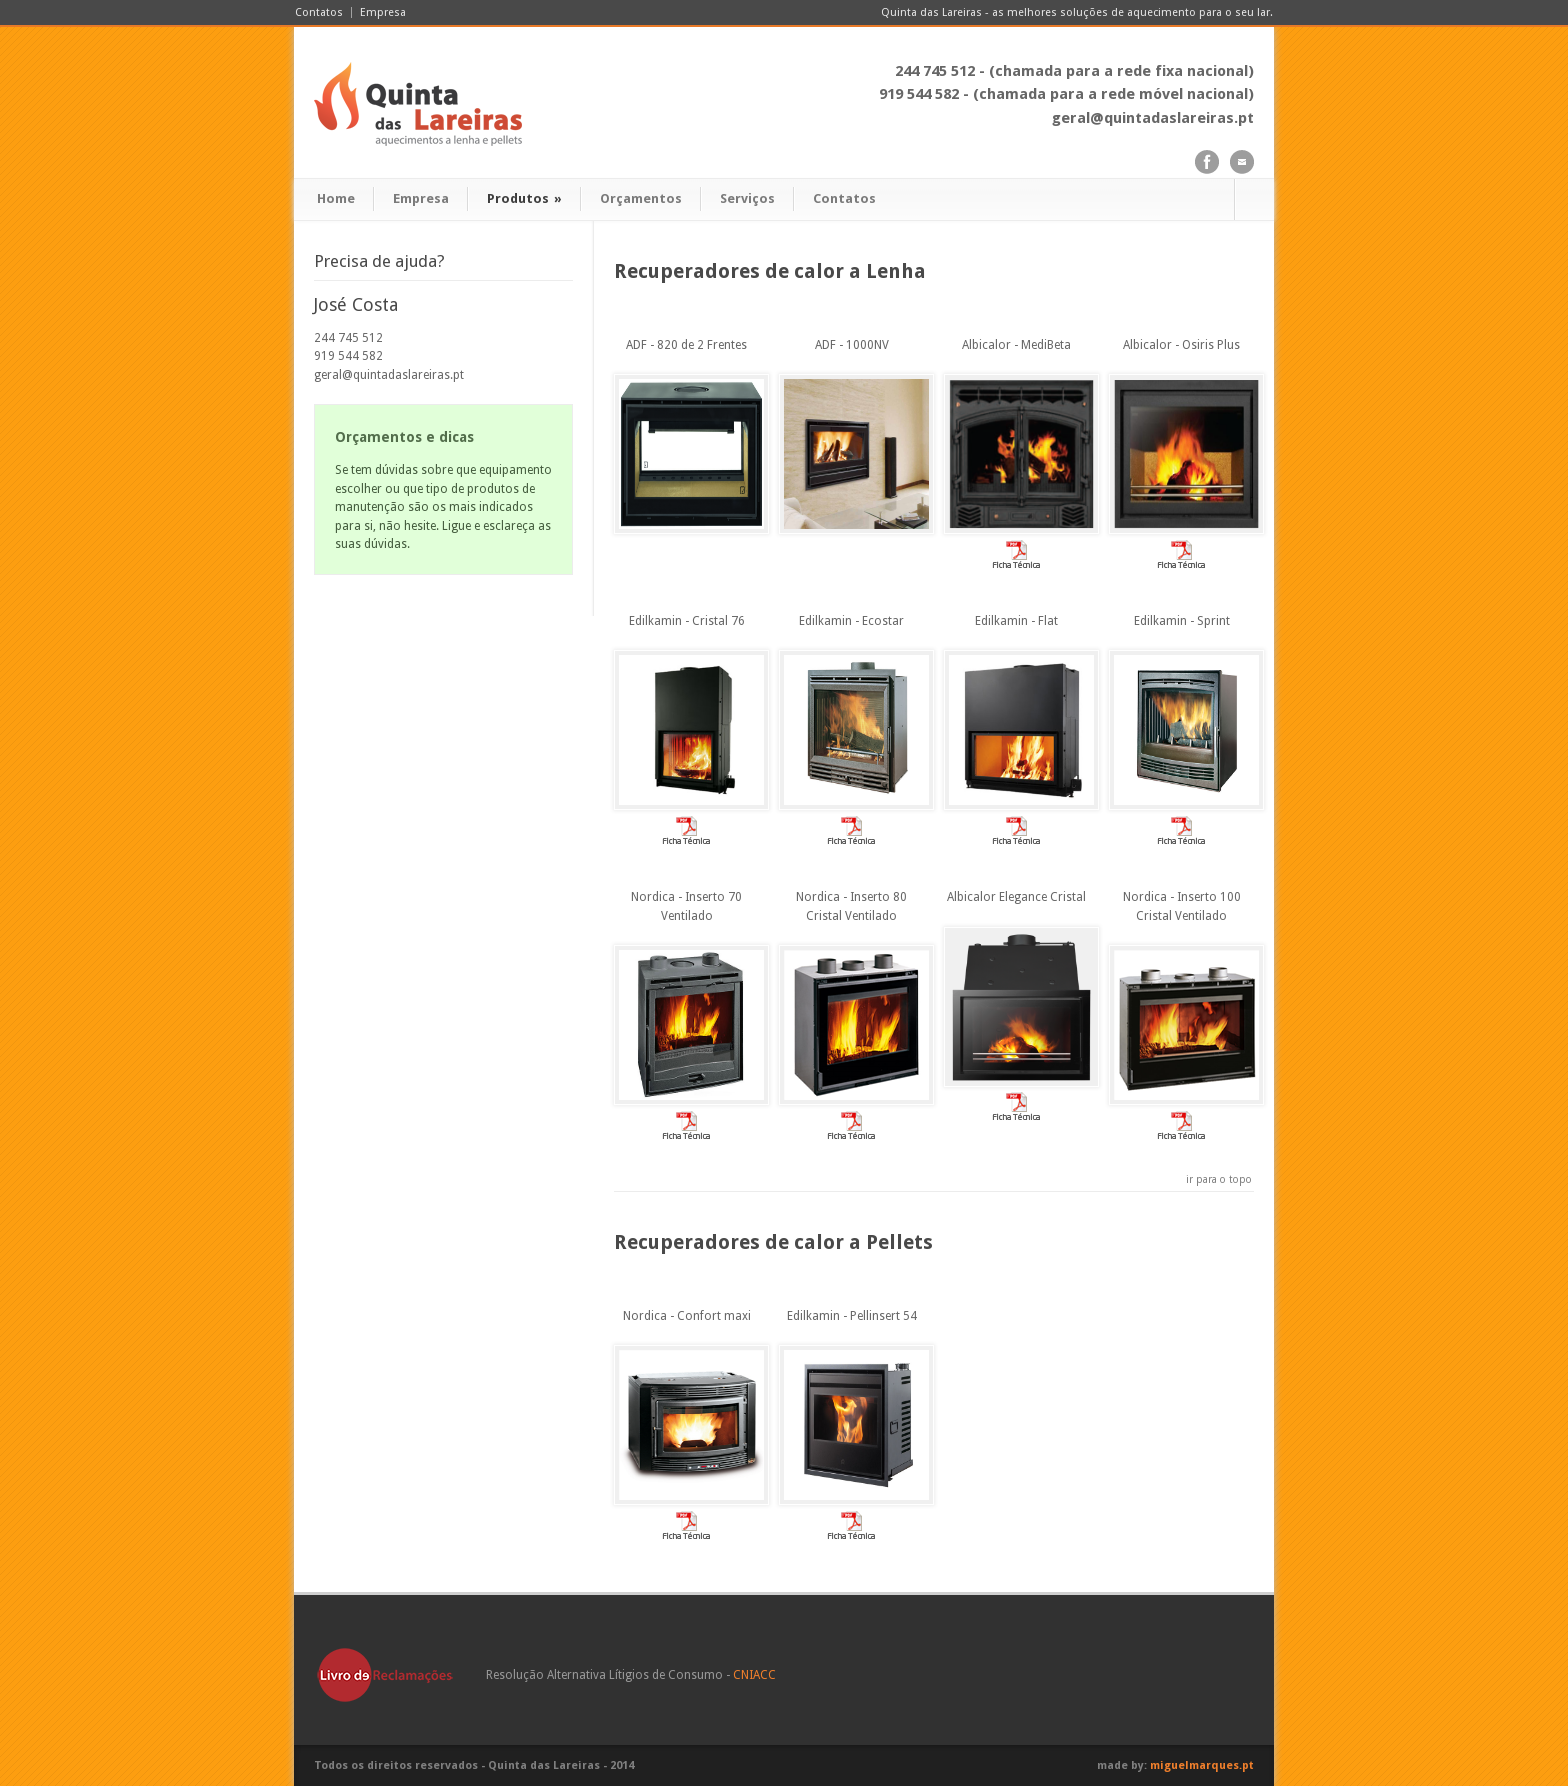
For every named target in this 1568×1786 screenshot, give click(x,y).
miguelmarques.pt (1202, 1765)
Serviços (747, 198)
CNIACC (754, 1675)
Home (336, 198)
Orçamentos (641, 198)
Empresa (383, 12)
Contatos (319, 12)
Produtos (524, 198)
